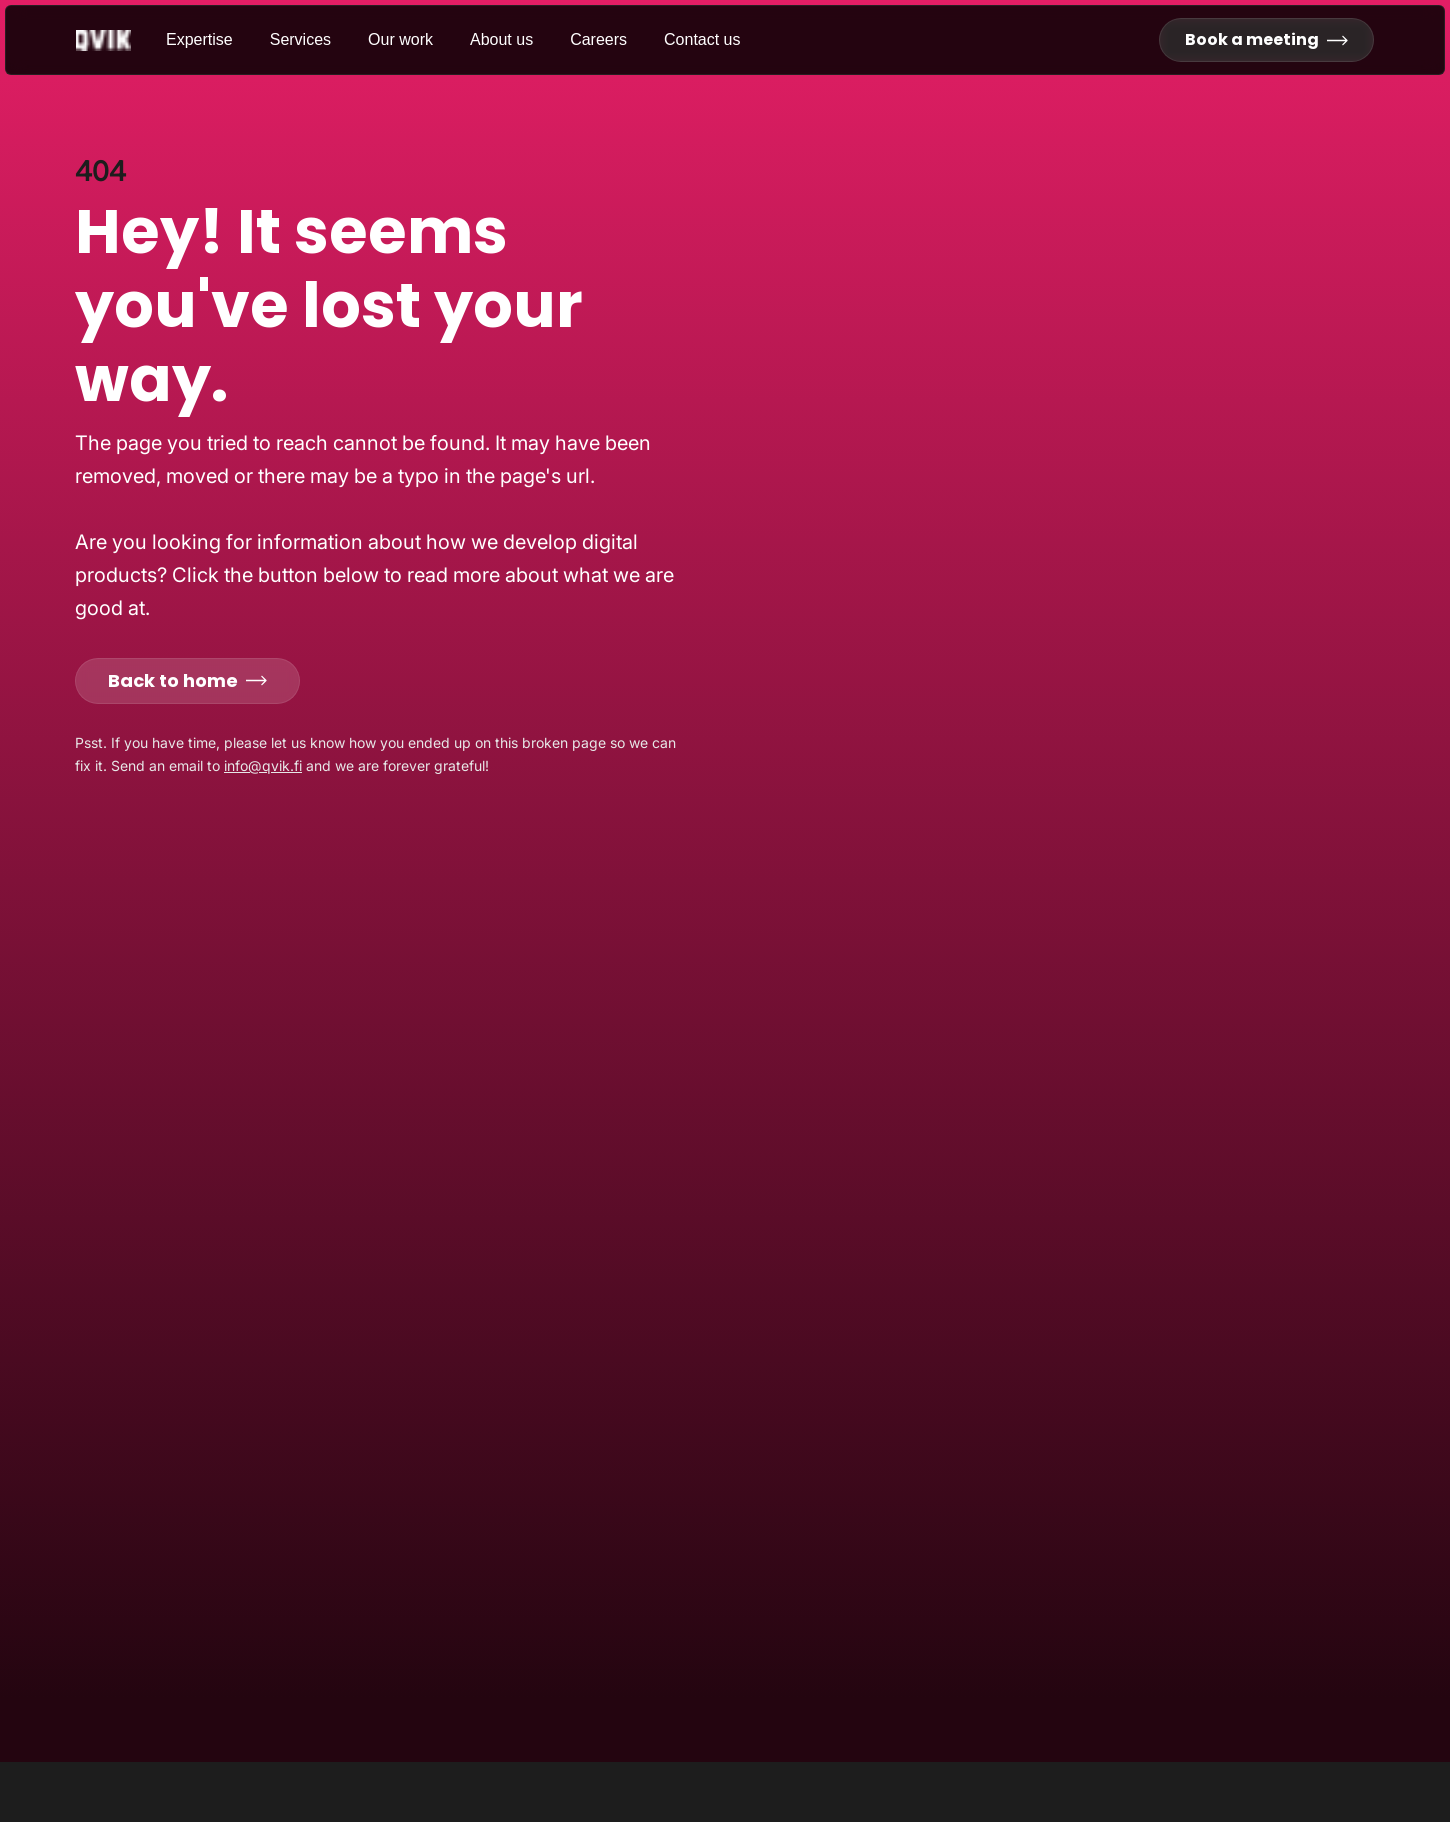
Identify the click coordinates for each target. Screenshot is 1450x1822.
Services (300, 39)
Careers (598, 39)
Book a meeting (1266, 39)
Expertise (199, 39)
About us (501, 39)
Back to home (187, 680)
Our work (400, 39)
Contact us (702, 39)
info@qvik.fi (263, 765)
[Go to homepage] (121, 40)
